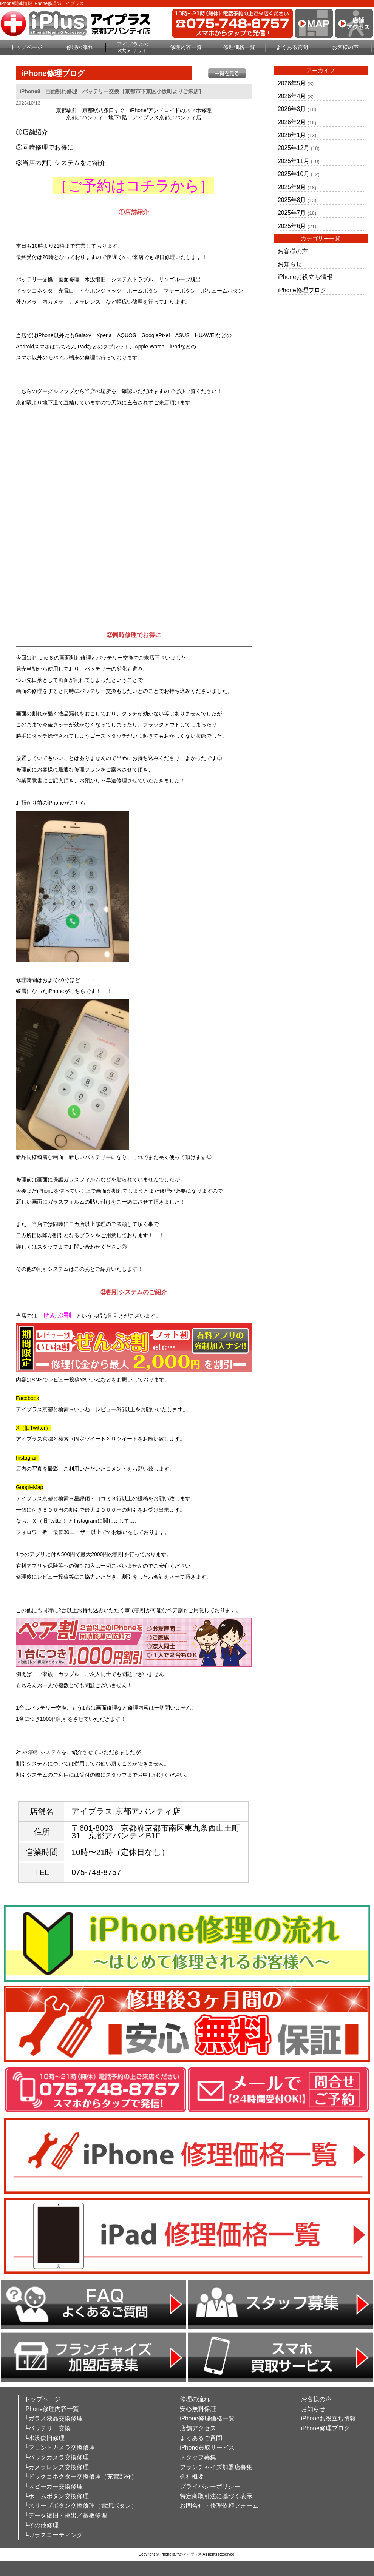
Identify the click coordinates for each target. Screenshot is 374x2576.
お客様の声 (345, 47)
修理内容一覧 (186, 47)
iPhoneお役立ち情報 (305, 277)
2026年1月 (292, 135)
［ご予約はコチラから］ (133, 185)
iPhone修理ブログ (302, 290)
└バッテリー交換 (47, 2428)
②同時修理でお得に (45, 147)
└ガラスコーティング (53, 2535)
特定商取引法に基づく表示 (216, 2496)
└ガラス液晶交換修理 (53, 2418)
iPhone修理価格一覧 (207, 2418)
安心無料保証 (198, 2409)
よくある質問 (292, 47)
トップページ (26, 47)
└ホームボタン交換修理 (56, 2496)
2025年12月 (293, 148)
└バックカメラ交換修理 (56, 2457)
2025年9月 (292, 187)
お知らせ (290, 264)
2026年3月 (292, 109)
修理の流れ (79, 47)
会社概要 (192, 2476)
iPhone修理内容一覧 (51, 2409)
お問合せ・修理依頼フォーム (219, 2505)
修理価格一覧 (239, 47)
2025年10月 (293, 174)
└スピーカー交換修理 (53, 2486)
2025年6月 (292, 226)
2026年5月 (292, 83)
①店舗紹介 (32, 132)
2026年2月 (292, 122)
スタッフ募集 (198, 2457)
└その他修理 (41, 2525)
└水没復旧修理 (44, 2438)
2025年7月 (292, 213)
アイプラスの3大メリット (132, 47)
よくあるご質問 (201, 2438)
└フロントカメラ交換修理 (59, 2447)
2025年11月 (293, 161)
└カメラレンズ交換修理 (56, 2467)
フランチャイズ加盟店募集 (216, 2467)
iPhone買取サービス (207, 2447)
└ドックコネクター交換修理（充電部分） (80, 2476)
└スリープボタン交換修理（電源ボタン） (80, 2505)
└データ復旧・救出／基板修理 (65, 2515)
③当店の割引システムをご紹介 (61, 162)
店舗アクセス (198, 2428)
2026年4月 (292, 96)
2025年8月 (292, 200)
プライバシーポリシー (210, 2486)
